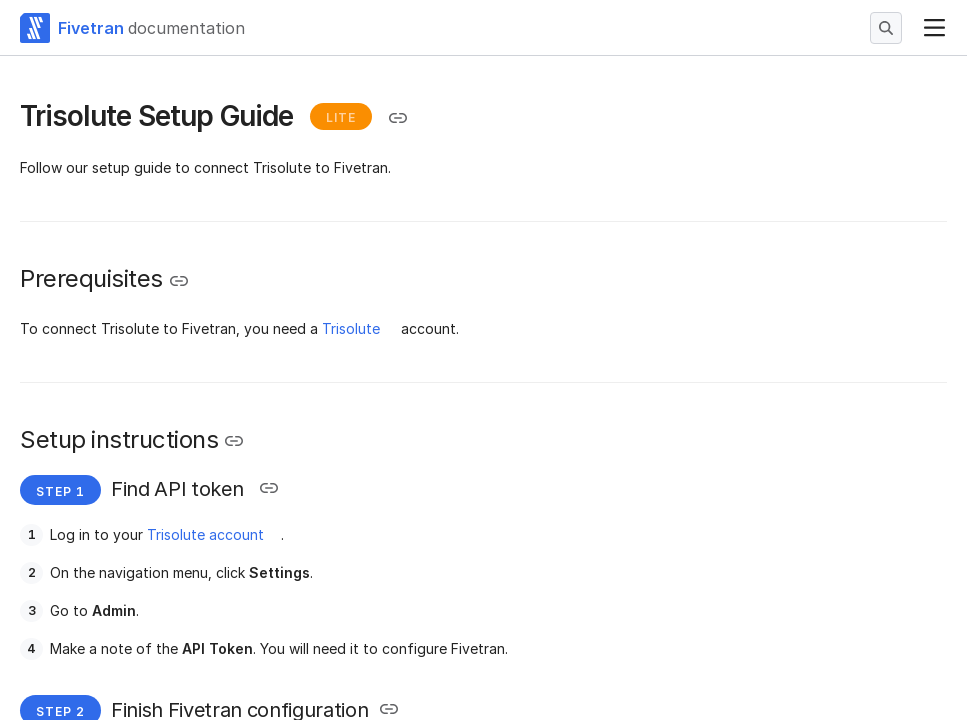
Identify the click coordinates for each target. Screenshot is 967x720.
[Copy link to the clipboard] (398, 118)
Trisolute (351, 328)
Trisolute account (205, 534)
